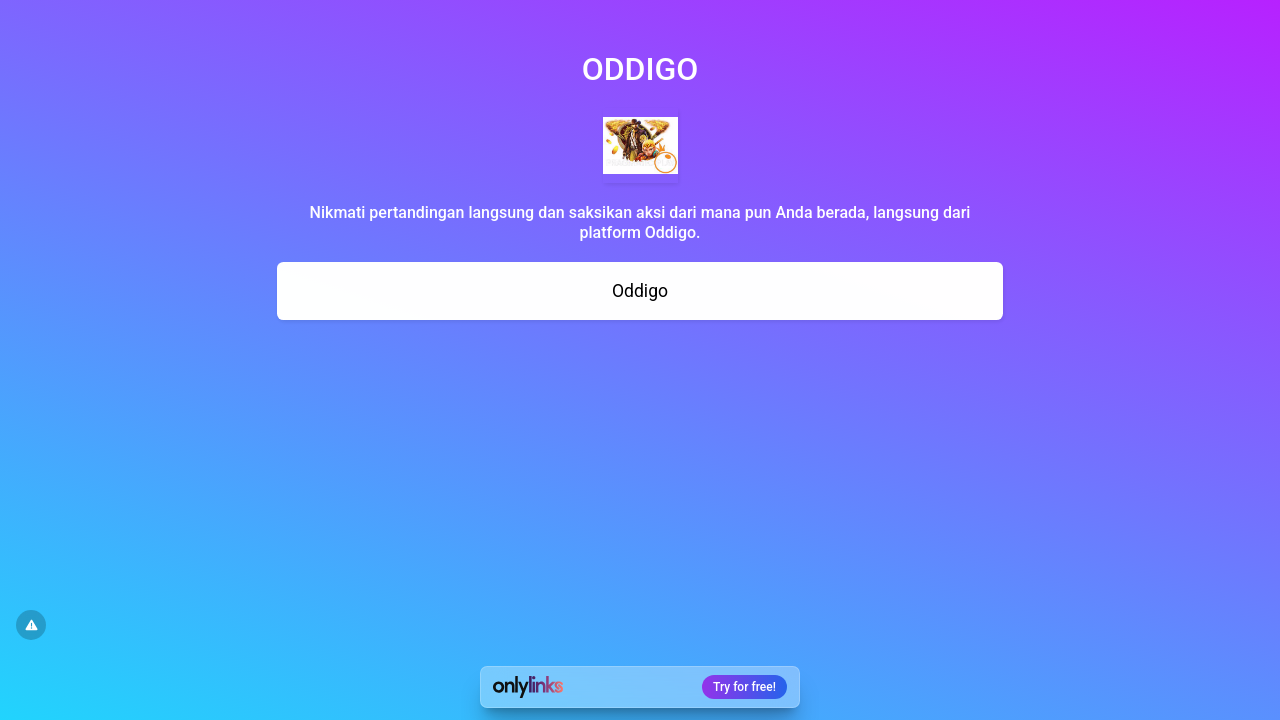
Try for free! (744, 687)
